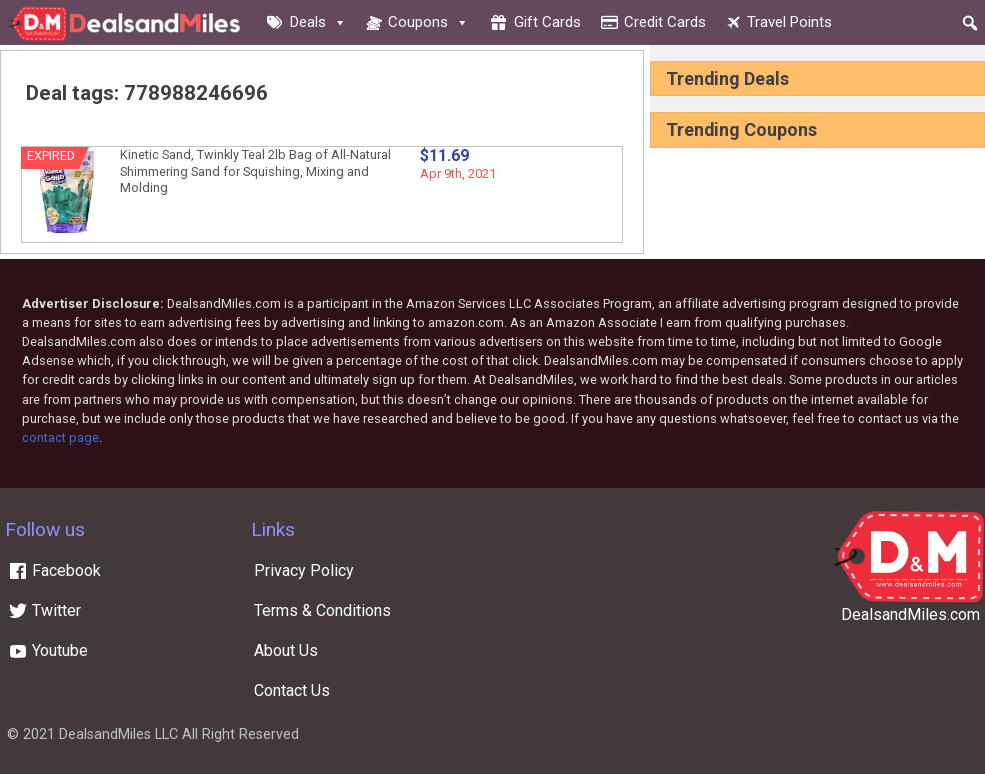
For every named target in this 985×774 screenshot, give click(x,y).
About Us (286, 650)
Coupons (428, 22)
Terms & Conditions (322, 610)
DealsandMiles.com (910, 614)
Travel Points (789, 22)
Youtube (48, 650)
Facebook (54, 570)
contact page (60, 437)
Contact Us (292, 690)
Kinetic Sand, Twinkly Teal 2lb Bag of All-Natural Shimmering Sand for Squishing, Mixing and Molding (255, 171)
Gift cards (547, 22)
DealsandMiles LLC (118, 734)
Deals (318, 22)
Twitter (44, 610)
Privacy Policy (304, 570)
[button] (970, 23)
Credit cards (665, 22)
